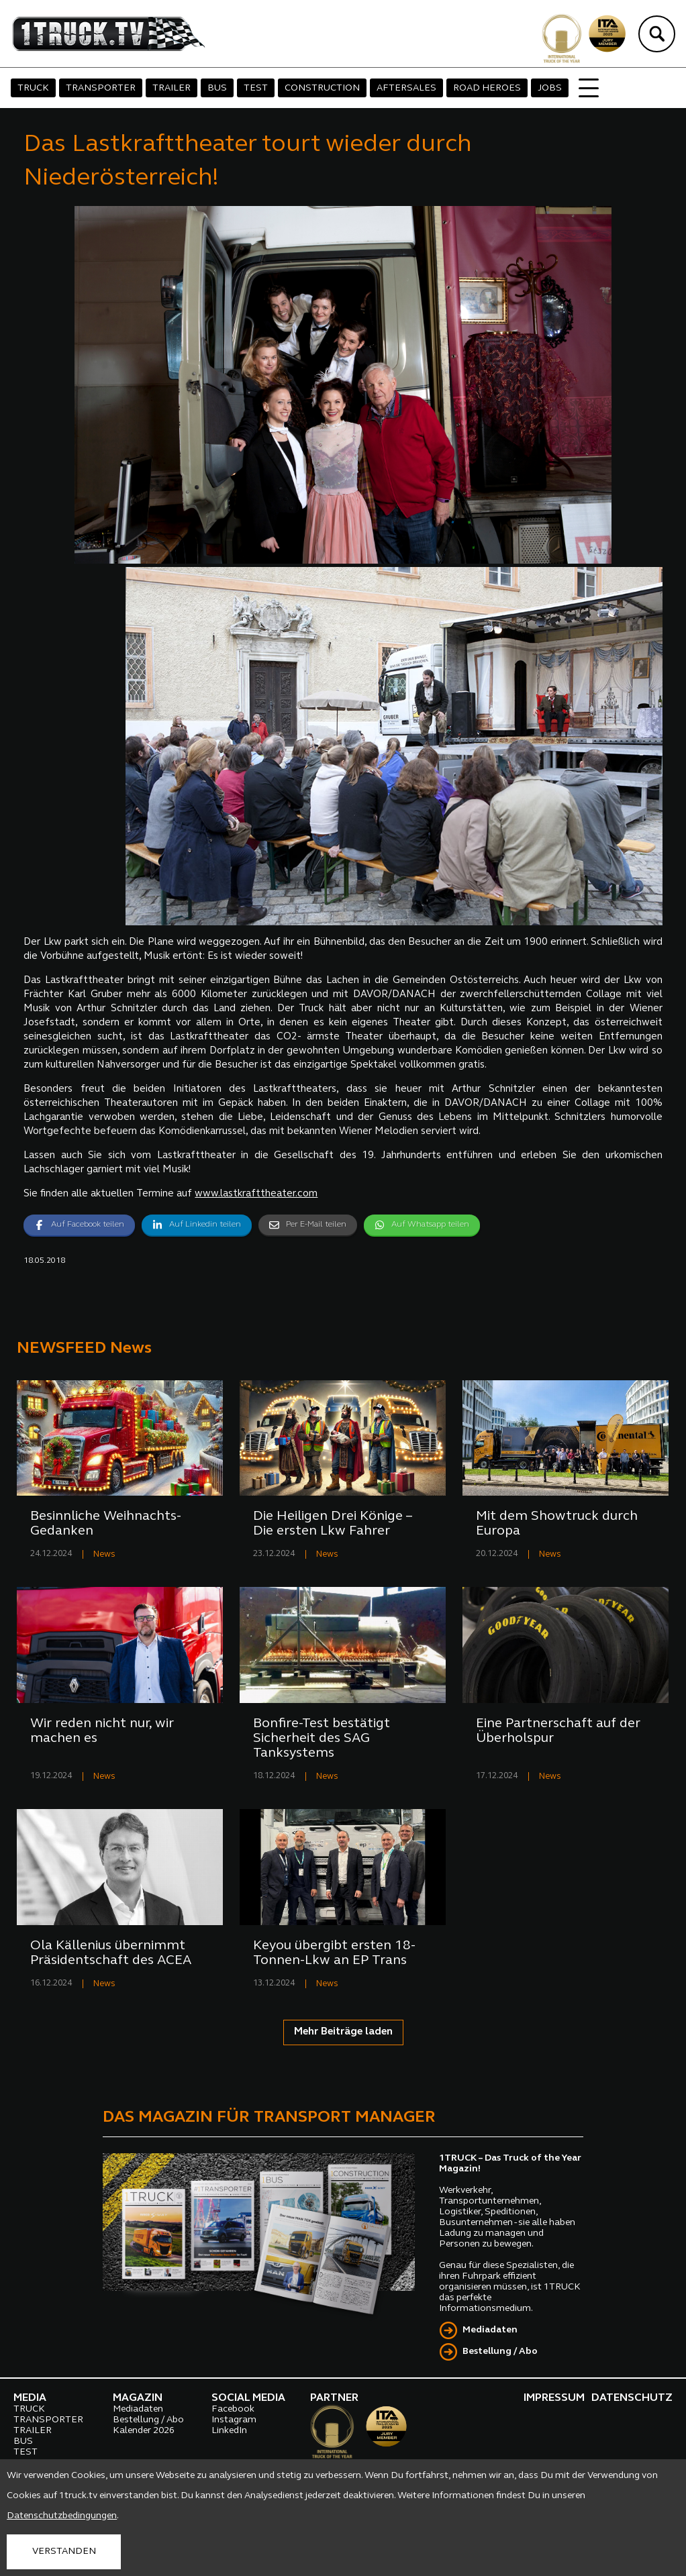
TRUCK (33, 88)
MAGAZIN (137, 2398)
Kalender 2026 (144, 2431)
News (104, 1554)
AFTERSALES (406, 88)
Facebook (232, 2409)
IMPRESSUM (554, 2398)
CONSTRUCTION (322, 88)
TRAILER (171, 88)
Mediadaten (490, 2330)
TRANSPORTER (101, 88)
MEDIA (29, 2398)
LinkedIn (229, 2431)
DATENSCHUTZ (632, 2398)
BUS (217, 88)
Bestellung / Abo (500, 2352)
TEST (256, 88)
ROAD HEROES (487, 88)
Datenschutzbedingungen (62, 2516)
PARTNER (334, 2398)
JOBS (550, 88)
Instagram (233, 2420)
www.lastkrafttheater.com (256, 1194)
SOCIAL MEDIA (248, 2398)
